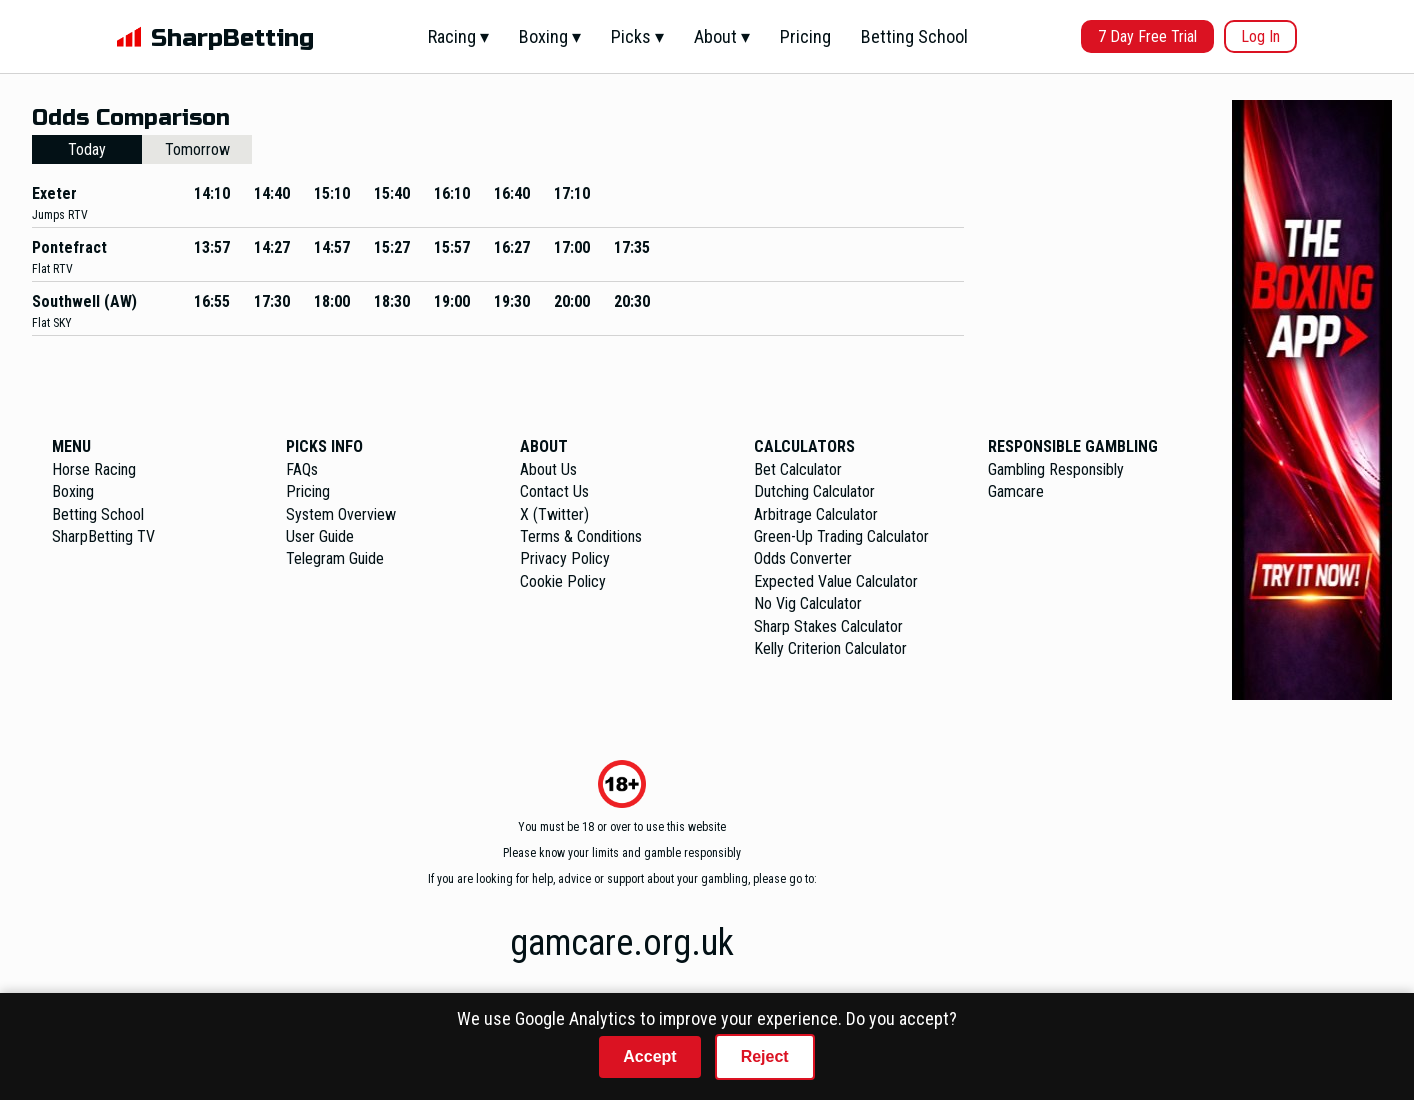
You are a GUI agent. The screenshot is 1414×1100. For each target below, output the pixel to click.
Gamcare (1016, 491)
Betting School (914, 36)
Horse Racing (94, 469)
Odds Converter (803, 558)
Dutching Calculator (814, 491)
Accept (649, 1056)
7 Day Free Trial (1147, 36)
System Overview (341, 514)
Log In (1260, 36)
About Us (548, 469)
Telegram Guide (335, 558)
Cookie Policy (563, 581)
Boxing (73, 491)
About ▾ (722, 36)
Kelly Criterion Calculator (830, 648)
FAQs (302, 469)
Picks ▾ (637, 36)
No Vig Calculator (808, 603)
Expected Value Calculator (836, 581)
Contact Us (554, 491)
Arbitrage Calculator (816, 514)
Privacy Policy (565, 558)
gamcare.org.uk (622, 943)
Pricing (805, 36)
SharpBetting (232, 38)
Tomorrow (197, 149)
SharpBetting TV (103, 536)
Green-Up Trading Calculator (841, 536)
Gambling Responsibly (1056, 469)
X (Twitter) (554, 514)
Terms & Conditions (581, 536)
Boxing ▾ (550, 36)
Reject (765, 1056)
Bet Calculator (798, 469)
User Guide (320, 536)
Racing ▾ (458, 36)
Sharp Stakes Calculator (828, 626)
